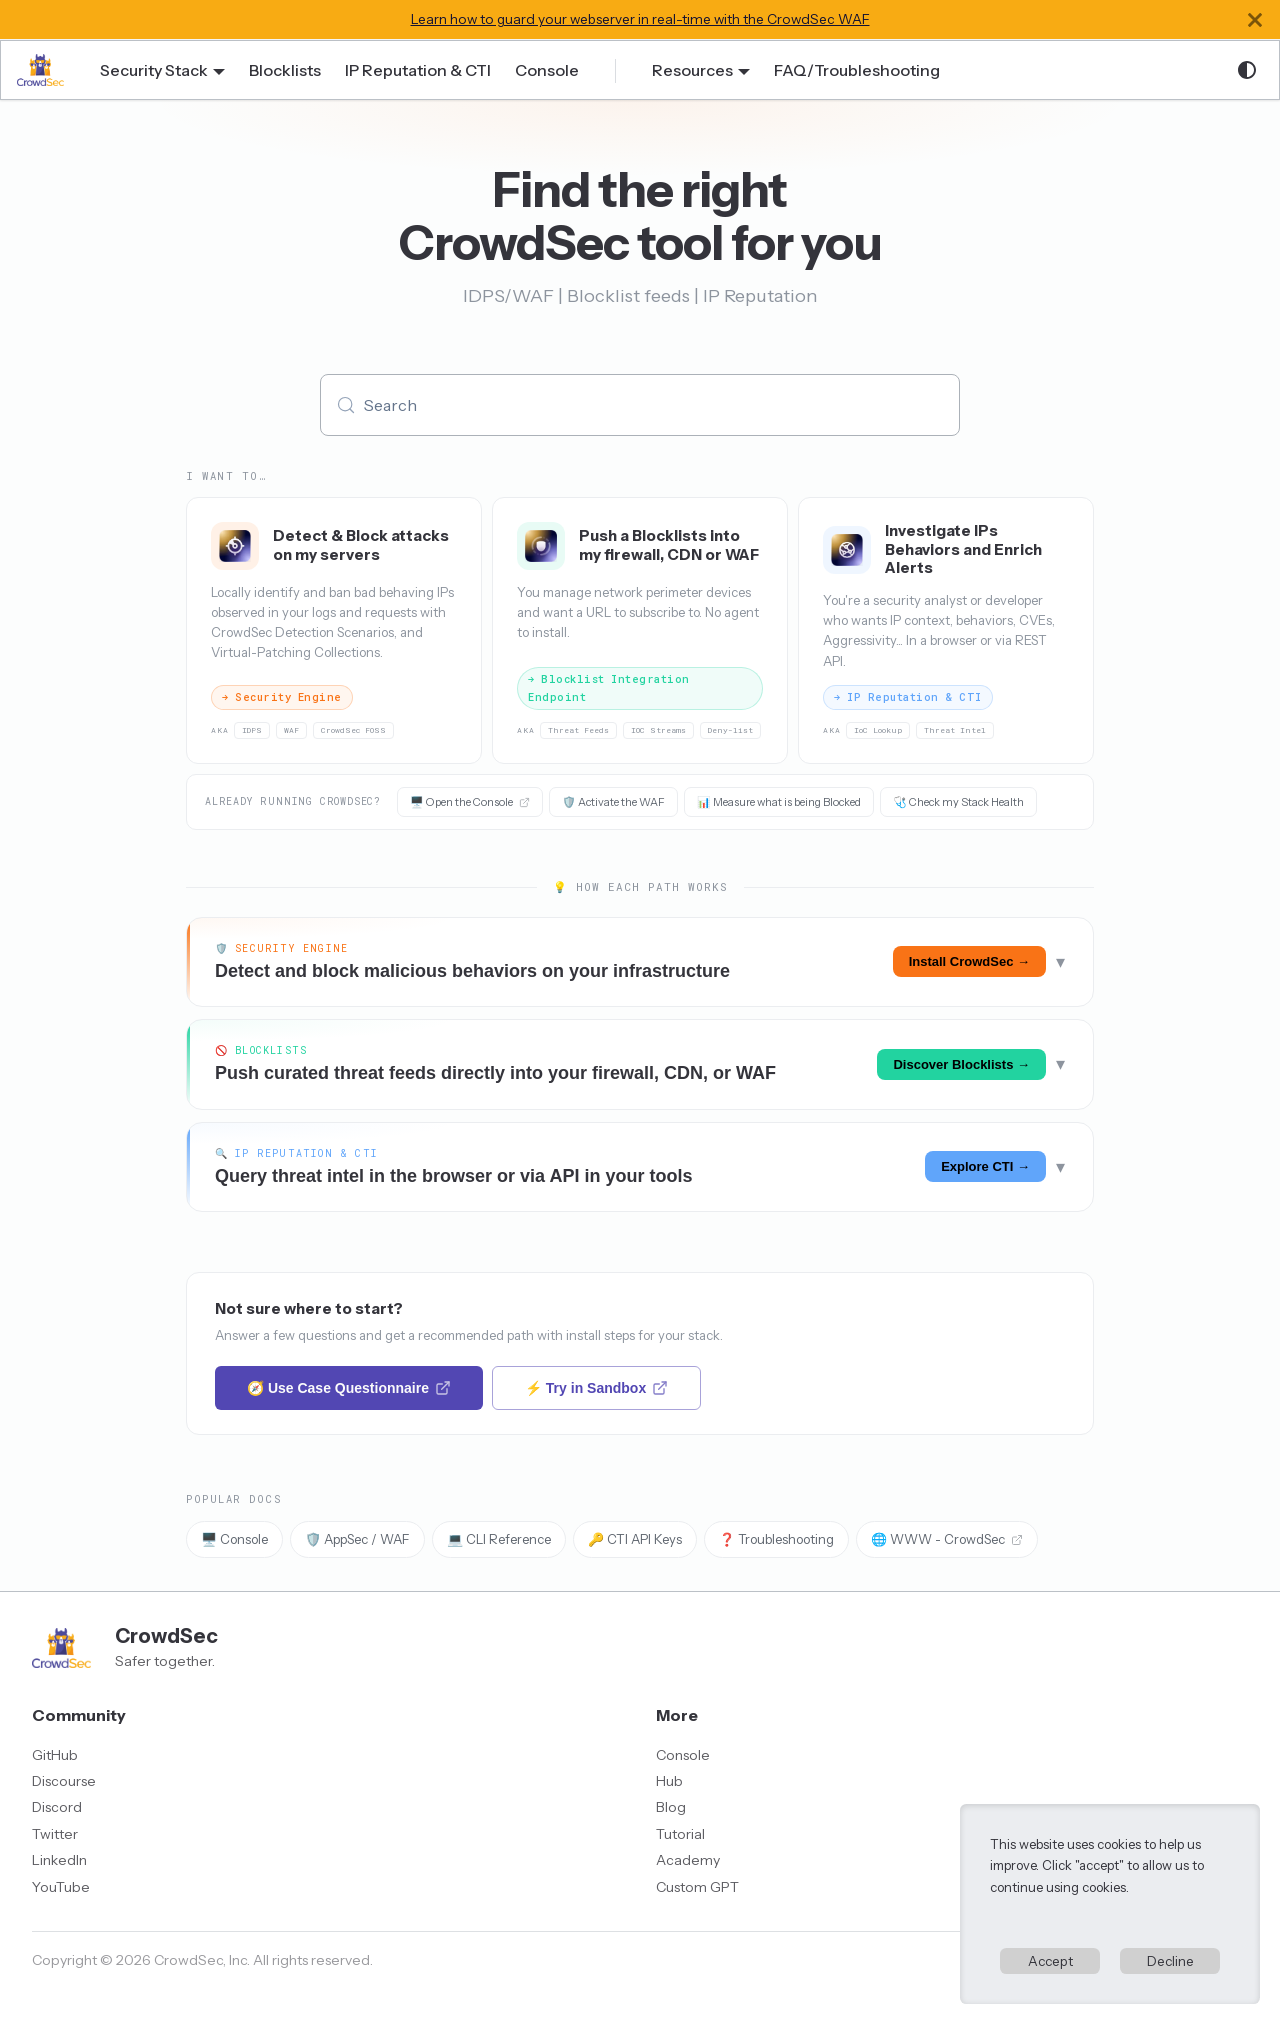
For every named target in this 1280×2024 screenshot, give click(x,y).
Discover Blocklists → (961, 1064)
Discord (57, 1807)
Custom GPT (697, 1887)
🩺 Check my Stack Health (958, 802)
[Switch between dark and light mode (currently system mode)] (1247, 70)
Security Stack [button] (154, 70)
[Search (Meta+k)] (640, 405)
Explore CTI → (985, 1166)
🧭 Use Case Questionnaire (349, 1388)
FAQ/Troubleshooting (857, 70)
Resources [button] (692, 70)
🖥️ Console (234, 1539)
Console (547, 70)
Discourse (64, 1781)
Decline (1170, 1961)
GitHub (55, 1755)
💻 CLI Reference (499, 1539)
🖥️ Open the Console (470, 802)
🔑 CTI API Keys (635, 1539)
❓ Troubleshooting (776, 1539)
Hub (669, 1781)
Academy (688, 1860)
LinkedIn (59, 1860)
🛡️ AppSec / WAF (357, 1539)
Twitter (55, 1834)
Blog (671, 1807)
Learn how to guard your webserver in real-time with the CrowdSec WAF (640, 19)
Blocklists (285, 70)
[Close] (1255, 19)
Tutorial (680, 1834)
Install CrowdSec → (969, 961)
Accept (1050, 1961)
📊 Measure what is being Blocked (779, 802)
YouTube (61, 1887)
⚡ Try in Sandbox (596, 1388)
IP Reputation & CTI (418, 70)
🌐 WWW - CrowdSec (947, 1539)
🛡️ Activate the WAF (613, 802)
